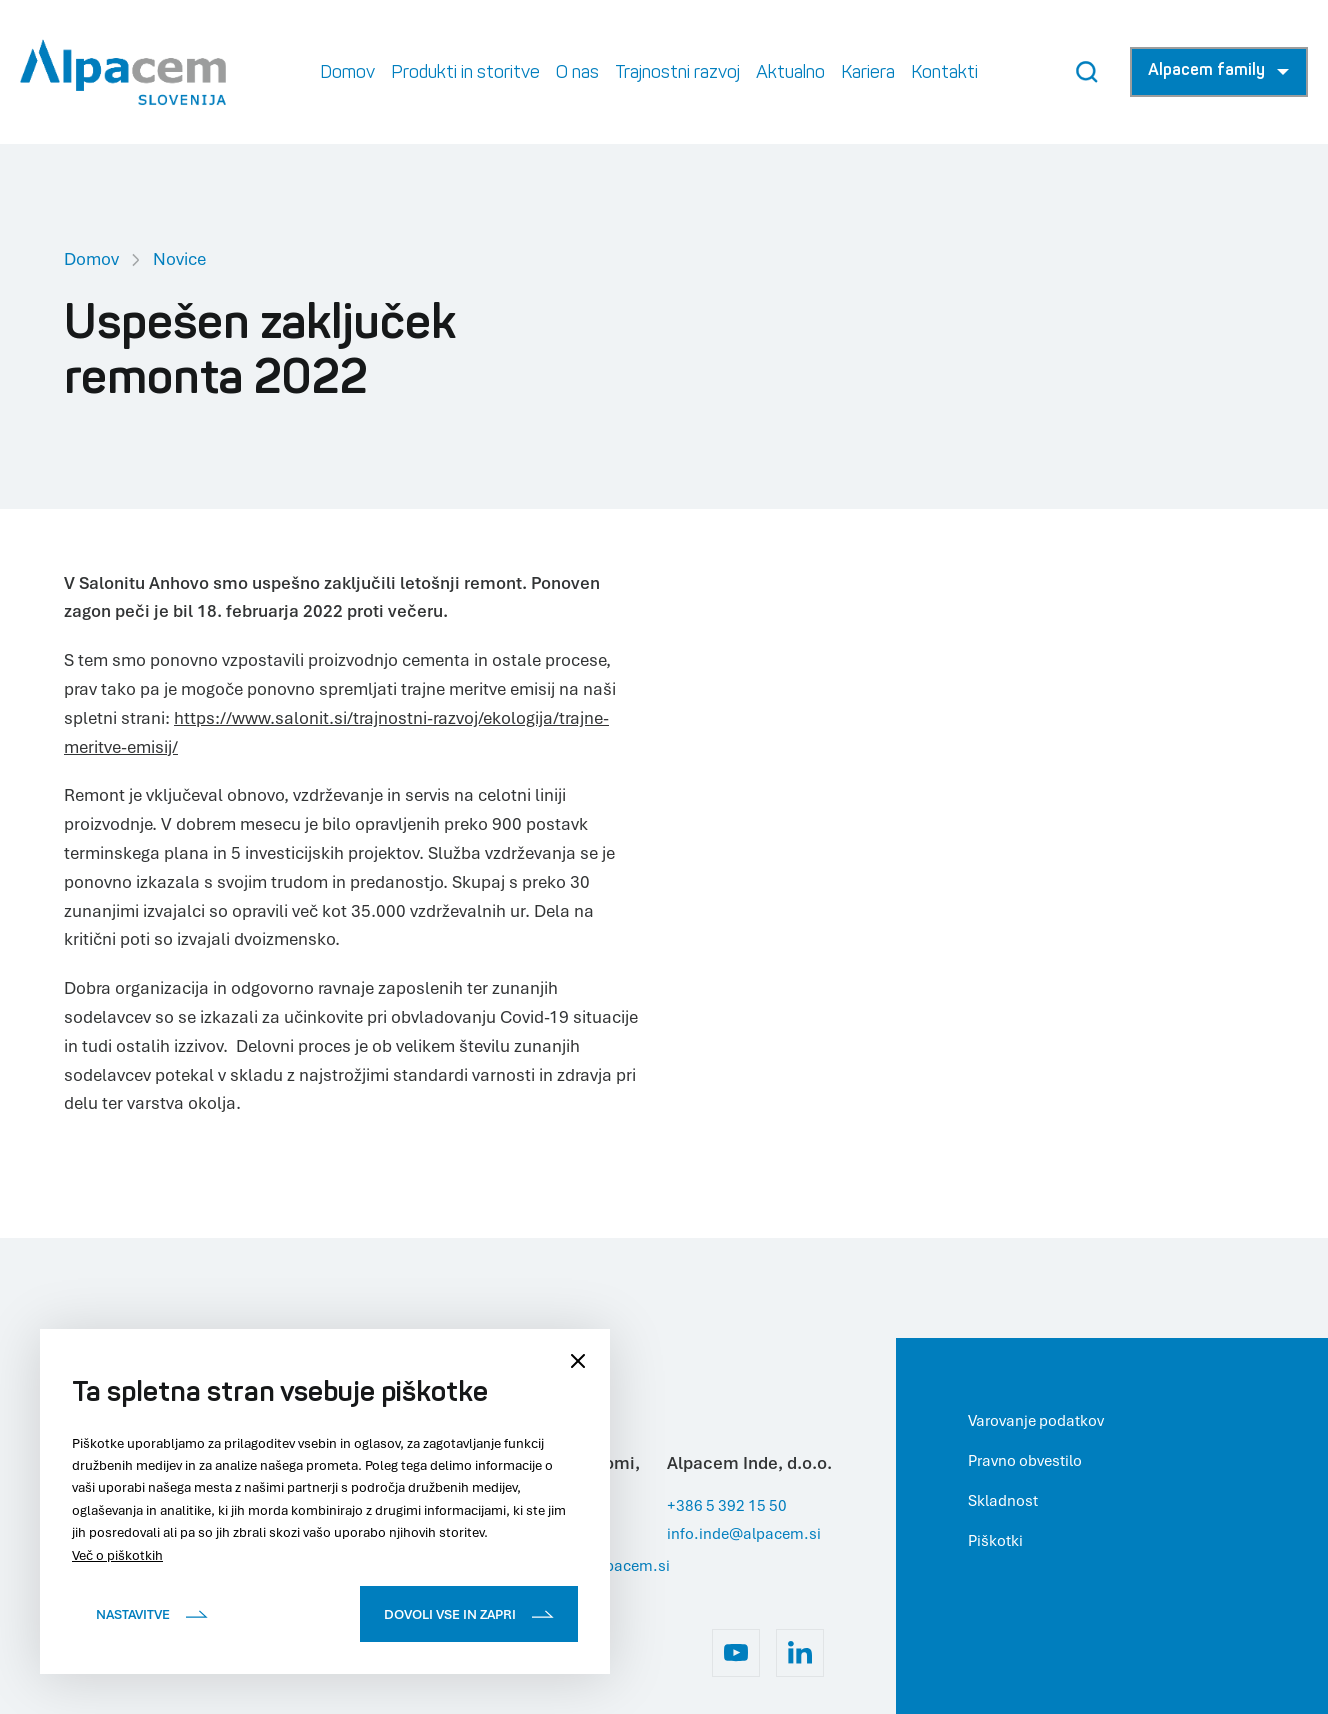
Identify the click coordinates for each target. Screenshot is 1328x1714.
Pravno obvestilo (1025, 1460)
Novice (179, 258)
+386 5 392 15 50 (727, 1505)
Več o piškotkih (117, 1555)
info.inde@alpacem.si (744, 1533)
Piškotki (995, 1540)
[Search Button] (1087, 72)
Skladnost (1003, 1500)
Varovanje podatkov (1036, 1420)
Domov (91, 258)
